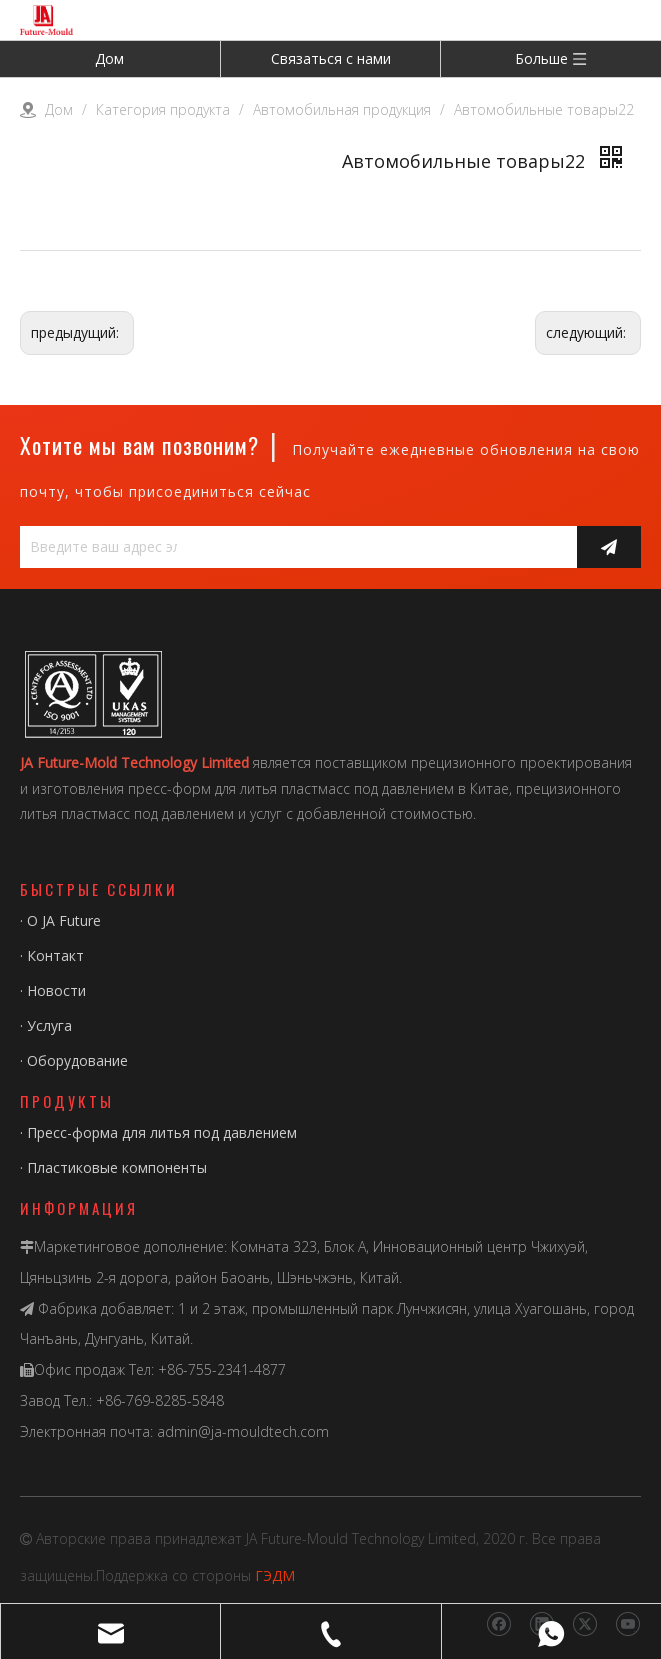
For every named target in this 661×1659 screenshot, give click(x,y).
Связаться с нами (331, 58)
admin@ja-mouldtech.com (243, 1431)
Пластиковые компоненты (117, 1167)
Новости (56, 990)
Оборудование (77, 1060)
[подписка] (609, 547)
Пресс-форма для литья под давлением (162, 1132)
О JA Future (64, 920)
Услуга (49, 1025)
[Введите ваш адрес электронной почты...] (98, 547)
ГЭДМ (275, 1575)
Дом (109, 58)
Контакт (55, 955)
